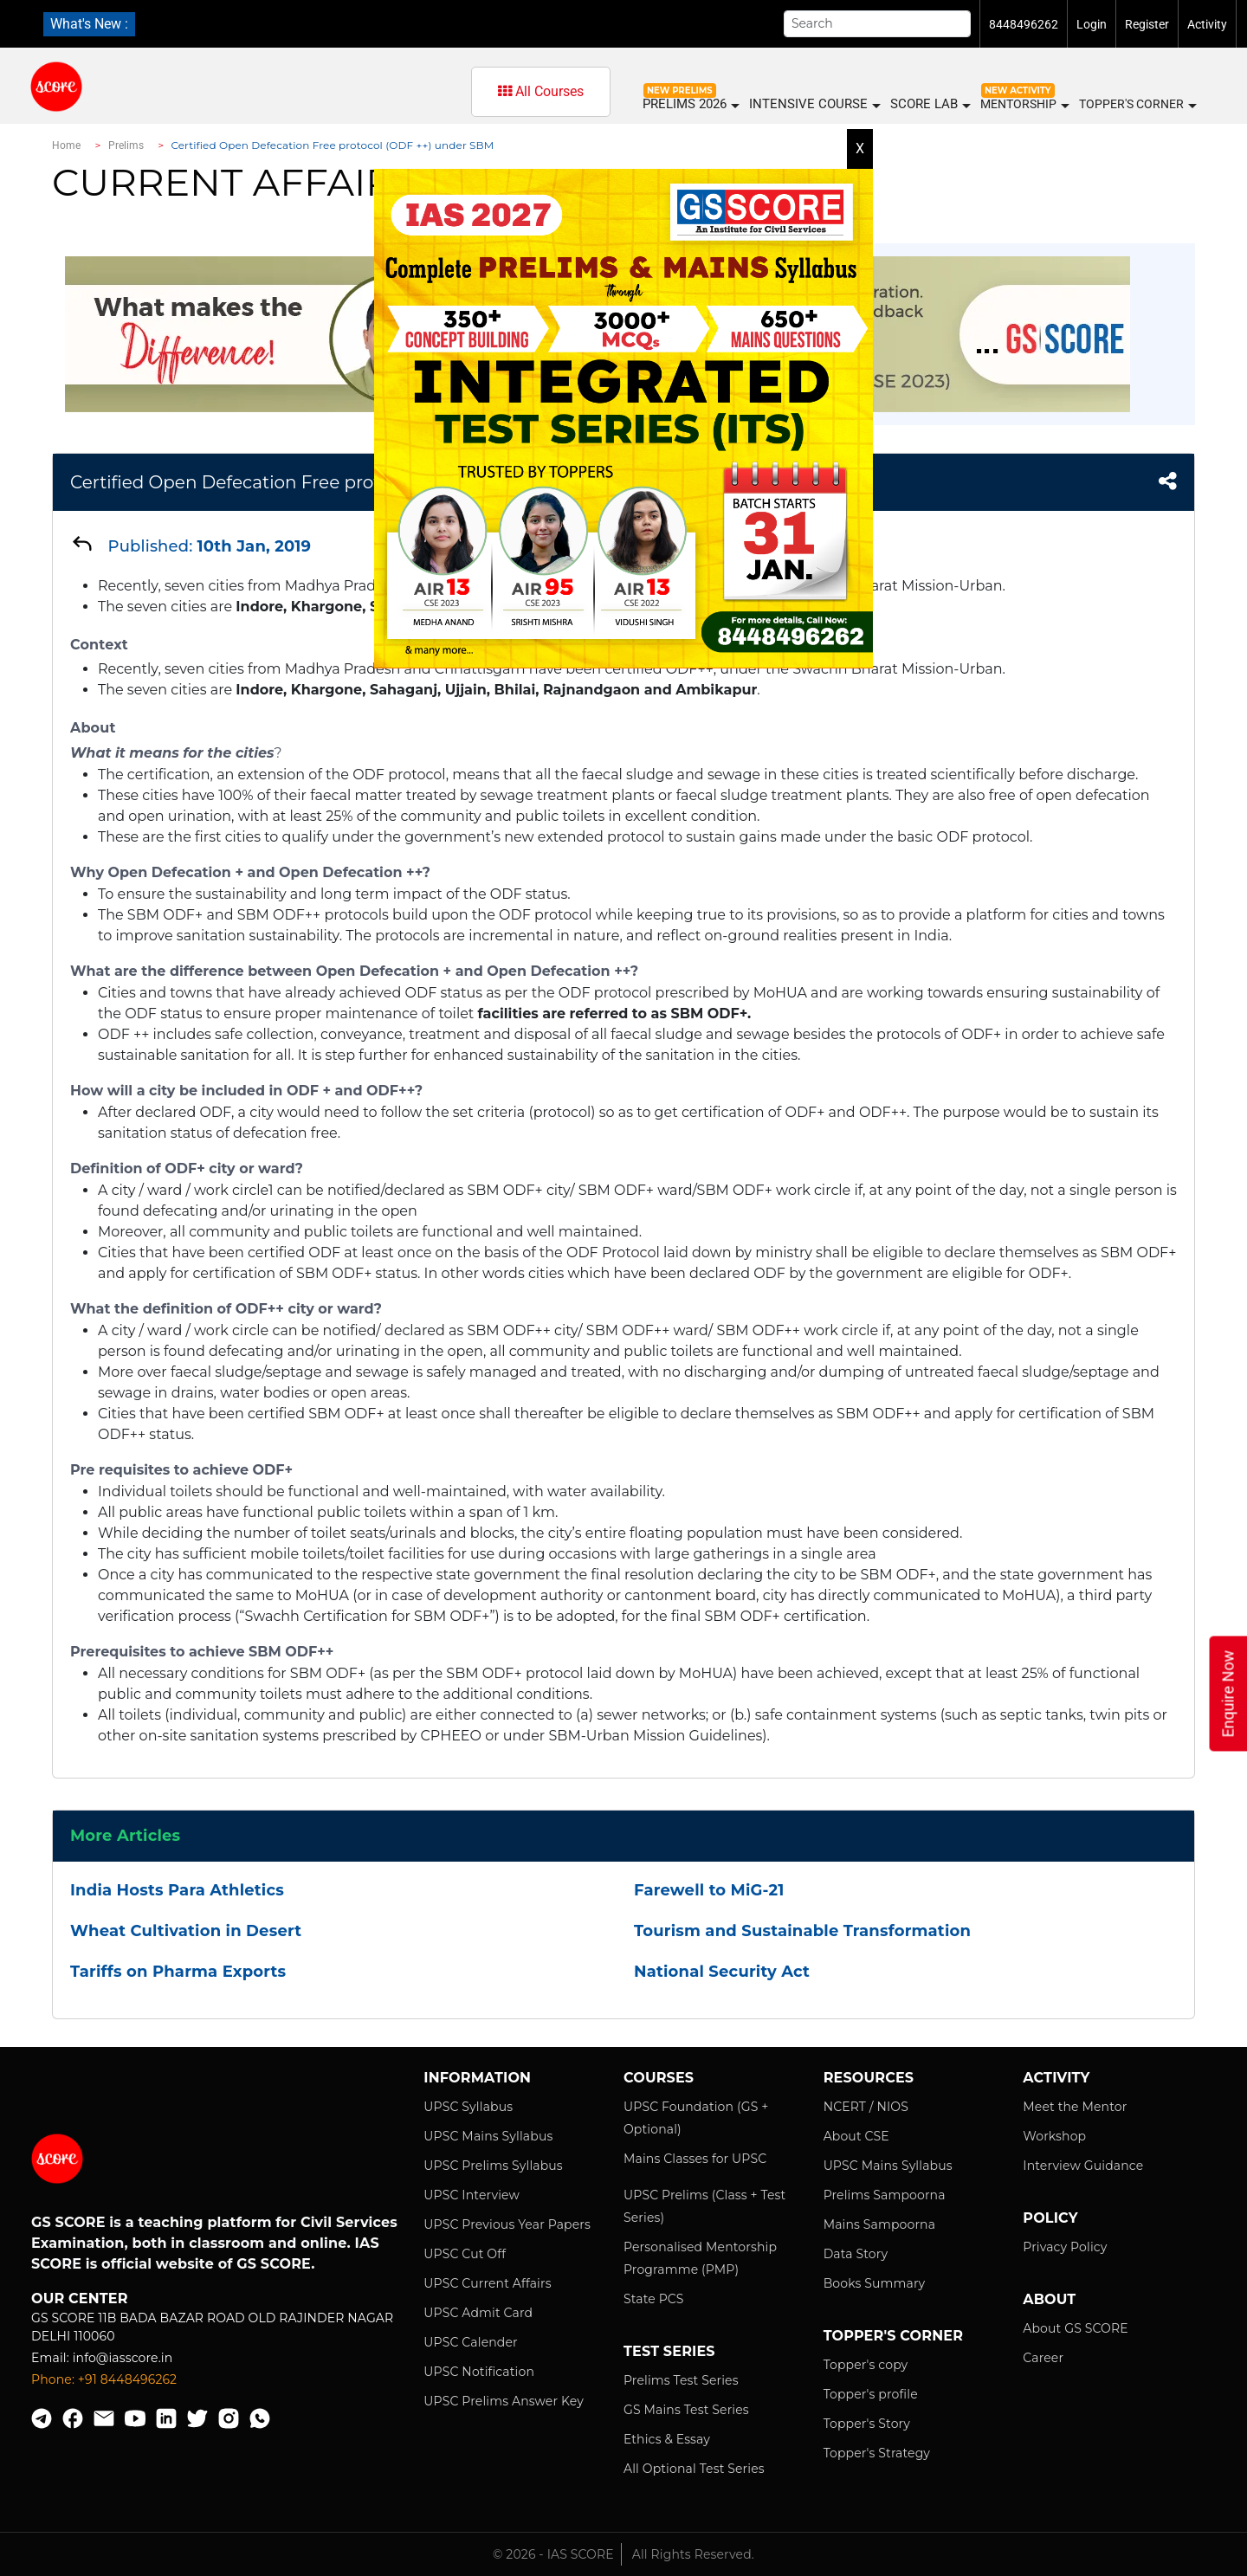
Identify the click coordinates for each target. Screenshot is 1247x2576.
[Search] (877, 23)
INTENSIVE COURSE (814, 104)
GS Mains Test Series (686, 2410)
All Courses (541, 91)
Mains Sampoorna (879, 2224)
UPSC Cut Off (464, 2254)
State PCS (654, 2299)
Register (1147, 24)
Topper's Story (867, 2423)
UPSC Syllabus (468, 2106)
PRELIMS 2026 (690, 104)
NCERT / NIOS (866, 2106)
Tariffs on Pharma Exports (178, 1971)
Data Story (856, 2254)
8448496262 (1023, 24)
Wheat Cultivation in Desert (185, 1930)
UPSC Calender (470, 2342)
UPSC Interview (471, 2195)
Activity (1207, 24)
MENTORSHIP (1024, 105)
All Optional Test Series (694, 2468)
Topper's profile (871, 2394)
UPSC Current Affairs (487, 2283)
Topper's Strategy (877, 2453)
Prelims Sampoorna (885, 2195)
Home (66, 145)
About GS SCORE (1075, 2328)
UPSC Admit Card (478, 2313)
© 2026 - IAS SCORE (553, 2554)
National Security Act (722, 1971)
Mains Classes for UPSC (695, 2158)
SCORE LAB (929, 104)
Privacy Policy (1065, 2247)
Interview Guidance (1083, 2165)
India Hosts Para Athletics (177, 1890)
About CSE (856, 2136)
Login (1091, 24)
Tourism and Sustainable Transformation (802, 1930)
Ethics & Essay (667, 2439)
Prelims (126, 145)
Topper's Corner (1137, 105)
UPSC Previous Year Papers (507, 2224)
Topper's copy (866, 2365)
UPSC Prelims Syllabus (493, 2165)
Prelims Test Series (681, 2380)
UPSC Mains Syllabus (487, 2136)
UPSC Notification (478, 2371)
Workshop (1054, 2136)
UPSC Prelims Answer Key (503, 2401)
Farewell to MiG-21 (709, 1890)
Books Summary (875, 2283)
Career (1043, 2358)
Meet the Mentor (1075, 2106)
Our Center (79, 2298)
